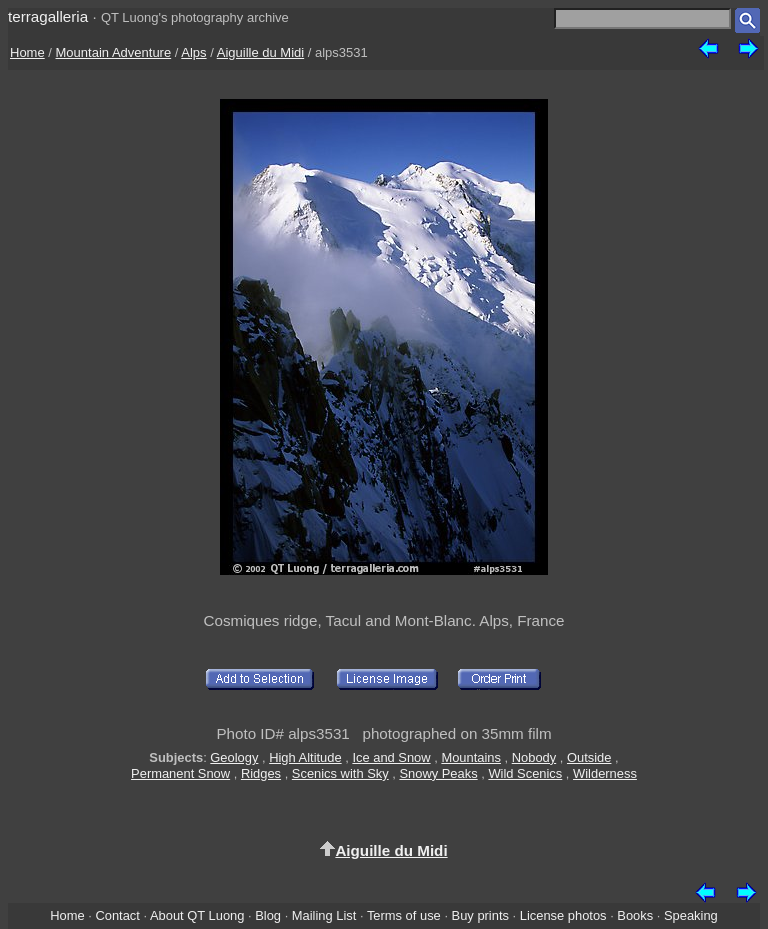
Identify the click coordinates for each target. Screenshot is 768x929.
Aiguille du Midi (260, 52)
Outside (589, 757)
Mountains (471, 757)
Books (635, 915)
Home (27, 52)
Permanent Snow (180, 773)
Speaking (691, 915)
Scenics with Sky (340, 773)
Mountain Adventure (114, 52)
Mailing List (324, 915)
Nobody (534, 757)
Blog (268, 915)
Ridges (261, 773)
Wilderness (605, 773)
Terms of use (404, 915)
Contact (117, 915)
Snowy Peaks (438, 773)
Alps (193, 52)
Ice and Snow (391, 757)
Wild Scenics (525, 773)
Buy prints (480, 915)
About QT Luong (197, 915)
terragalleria (48, 16)
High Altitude (305, 757)
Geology (234, 757)
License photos (563, 915)
